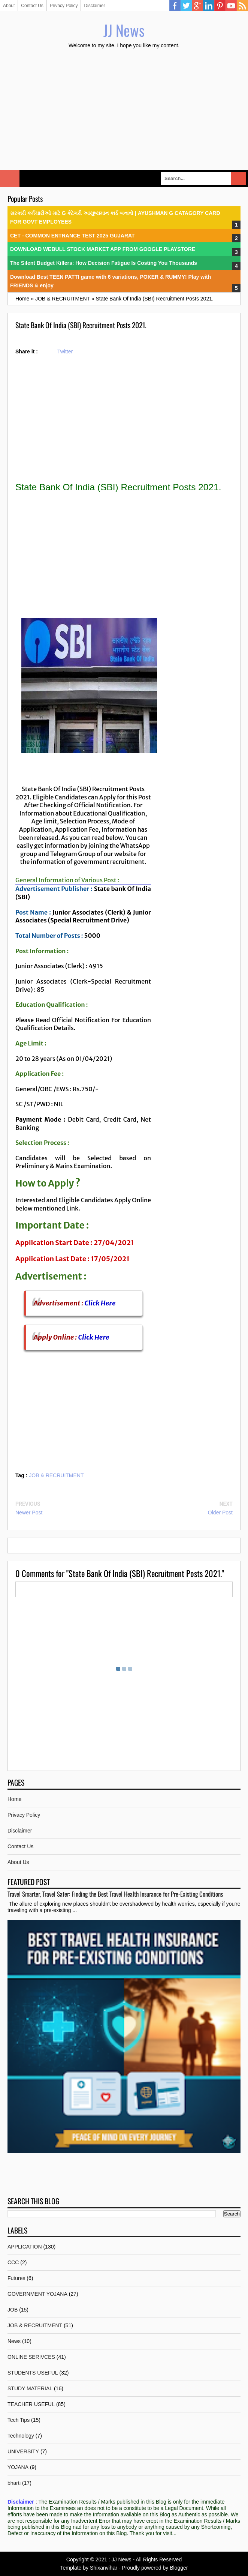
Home (14, 1799)
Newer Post (28, 1513)
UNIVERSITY (23, 2451)
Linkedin (208, 5)
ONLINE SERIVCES (31, 2357)
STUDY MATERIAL (29, 2388)
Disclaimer (94, 5)
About (9, 5)
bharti (14, 2483)
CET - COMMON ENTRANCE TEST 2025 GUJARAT (72, 236)
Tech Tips (18, 2420)
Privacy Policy (64, 5)
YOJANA (17, 2467)
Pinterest (220, 5)
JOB (12, 2310)
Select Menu (9, 178)
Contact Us (32, 5)
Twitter (186, 5)
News (14, 2341)
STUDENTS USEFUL (32, 2373)
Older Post (220, 1513)
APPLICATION (24, 2247)
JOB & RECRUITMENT (56, 1475)
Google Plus (197, 5)
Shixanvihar (103, 2568)
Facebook (175, 5)
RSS (242, 5)
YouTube (231, 5)
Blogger (179, 2568)
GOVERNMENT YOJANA (37, 2294)
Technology (20, 2436)
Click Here (100, 1303)
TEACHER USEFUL (31, 2404)
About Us (18, 1862)
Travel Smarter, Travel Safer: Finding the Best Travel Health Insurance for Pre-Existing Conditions (115, 1894)
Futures (16, 2278)
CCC (13, 2262)
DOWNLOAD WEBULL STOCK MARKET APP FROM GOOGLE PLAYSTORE (102, 249)
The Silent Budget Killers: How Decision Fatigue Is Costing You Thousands (103, 263)
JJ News (124, 30)
